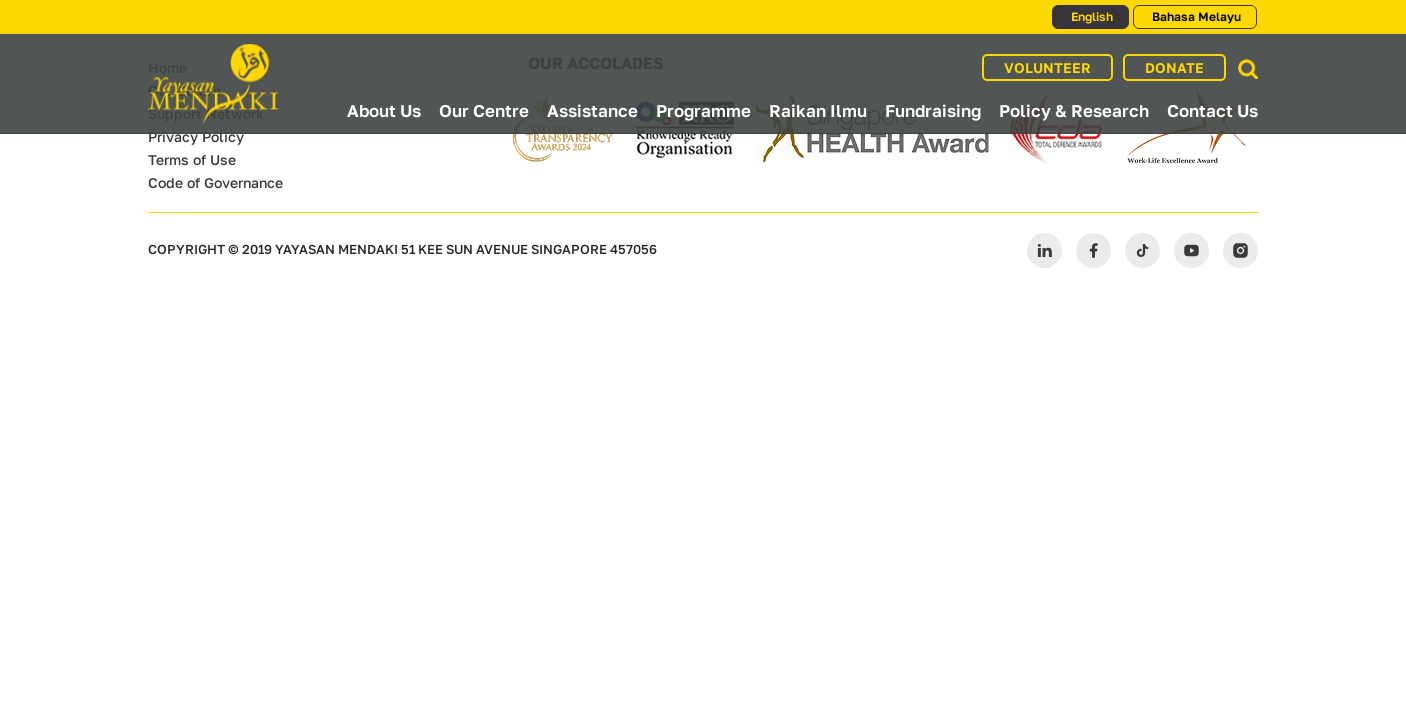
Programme (703, 110)
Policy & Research (1074, 110)
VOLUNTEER (1047, 67)
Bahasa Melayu (1195, 16)
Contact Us (1212, 110)
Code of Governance (215, 182)
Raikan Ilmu (818, 110)
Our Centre (484, 110)
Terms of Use (192, 159)
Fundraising (933, 110)
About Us (384, 110)
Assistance (592, 110)
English (1090, 16)
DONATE (1174, 67)
